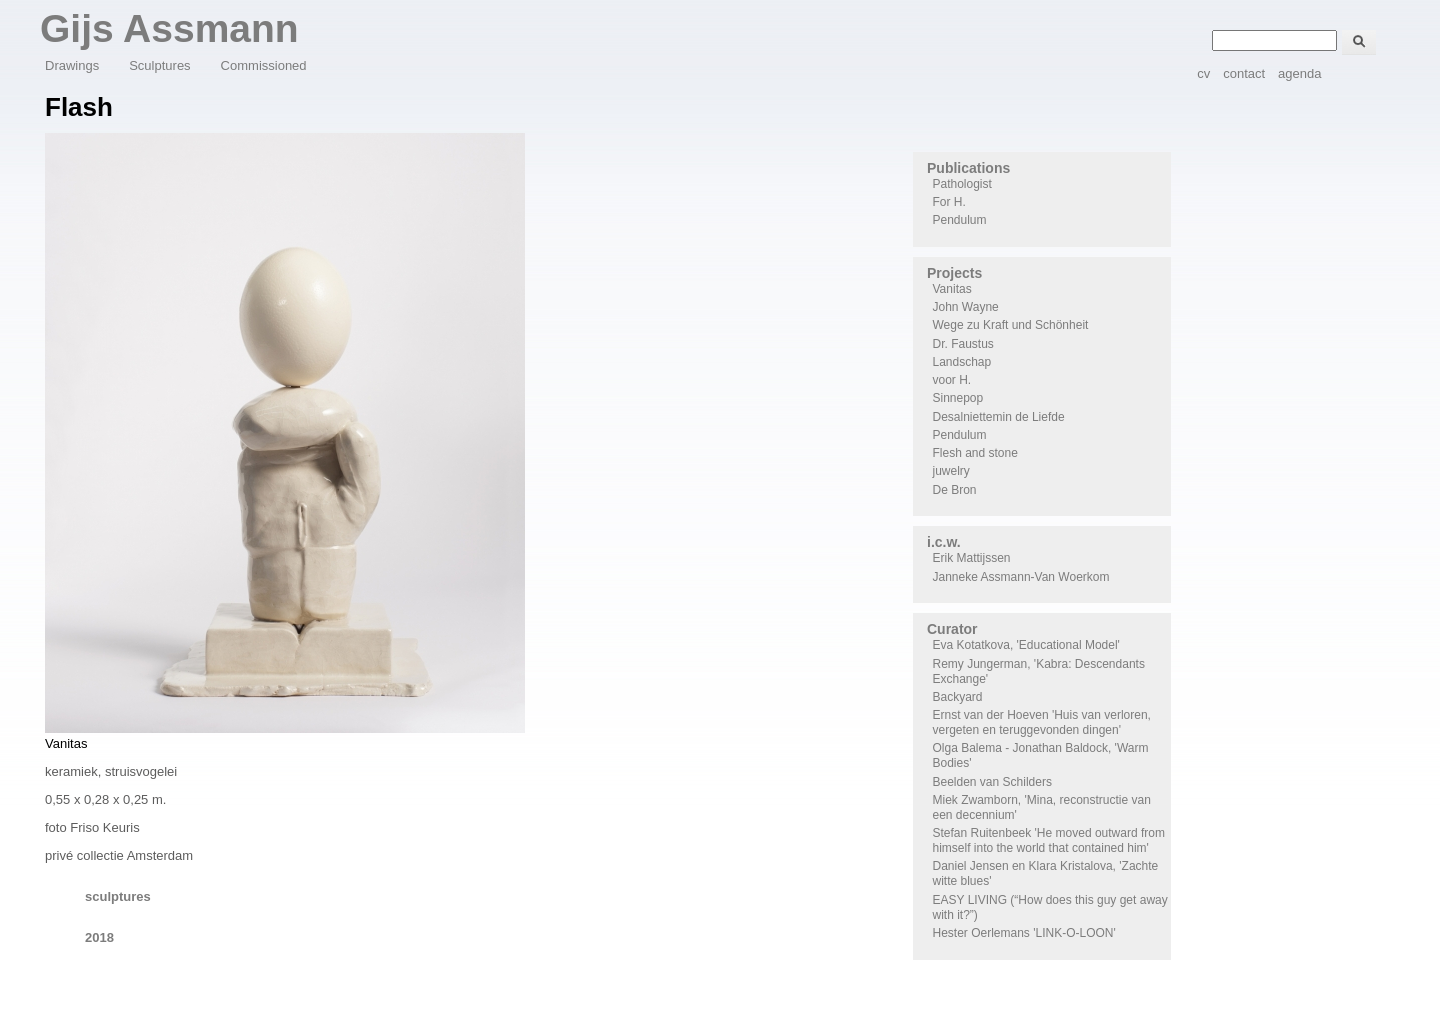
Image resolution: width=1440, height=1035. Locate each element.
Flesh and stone (975, 453)
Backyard (958, 697)
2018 (99, 937)
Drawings (72, 65)
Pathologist (962, 184)
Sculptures (159, 65)
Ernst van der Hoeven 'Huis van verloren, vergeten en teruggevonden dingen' (1042, 722)
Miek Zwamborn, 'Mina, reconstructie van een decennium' (1042, 807)
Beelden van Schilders (992, 782)
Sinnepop (958, 398)
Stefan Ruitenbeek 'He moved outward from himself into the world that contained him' (1049, 840)
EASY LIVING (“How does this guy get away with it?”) (1050, 907)
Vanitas (952, 289)
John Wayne (966, 307)
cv (1203, 73)
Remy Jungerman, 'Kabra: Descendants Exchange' (1039, 671)
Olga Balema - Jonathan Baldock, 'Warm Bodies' (1041, 755)
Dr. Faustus (963, 344)
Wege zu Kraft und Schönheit (1011, 325)
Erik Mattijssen (972, 558)
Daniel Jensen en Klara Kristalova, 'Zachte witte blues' (1046, 873)
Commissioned (264, 65)
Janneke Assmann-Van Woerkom (1021, 577)
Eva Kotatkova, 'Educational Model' (1026, 645)
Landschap (962, 362)
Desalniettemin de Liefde (999, 417)
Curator (952, 629)
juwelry (951, 471)
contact (1244, 73)
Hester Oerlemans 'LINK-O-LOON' (1024, 933)
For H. (949, 202)
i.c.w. (944, 542)
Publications (968, 168)
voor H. (952, 380)
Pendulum (960, 220)
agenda (1299, 73)
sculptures (118, 896)
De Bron (955, 490)
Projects (954, 273)
